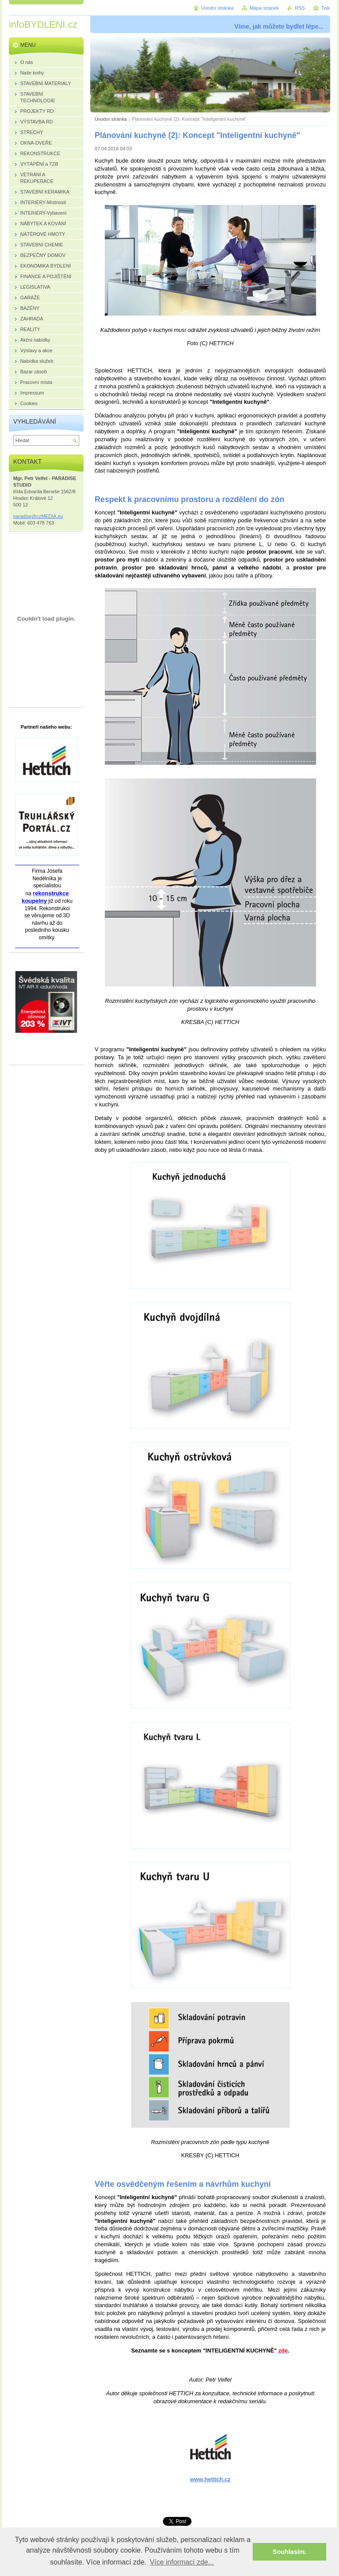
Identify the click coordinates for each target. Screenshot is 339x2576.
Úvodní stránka (111, 119)
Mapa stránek (264, 8)
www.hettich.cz (210, 2479)
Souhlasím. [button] (289, 2551)
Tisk (325, 8)
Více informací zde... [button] (182, 2562)
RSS (300, 8)
